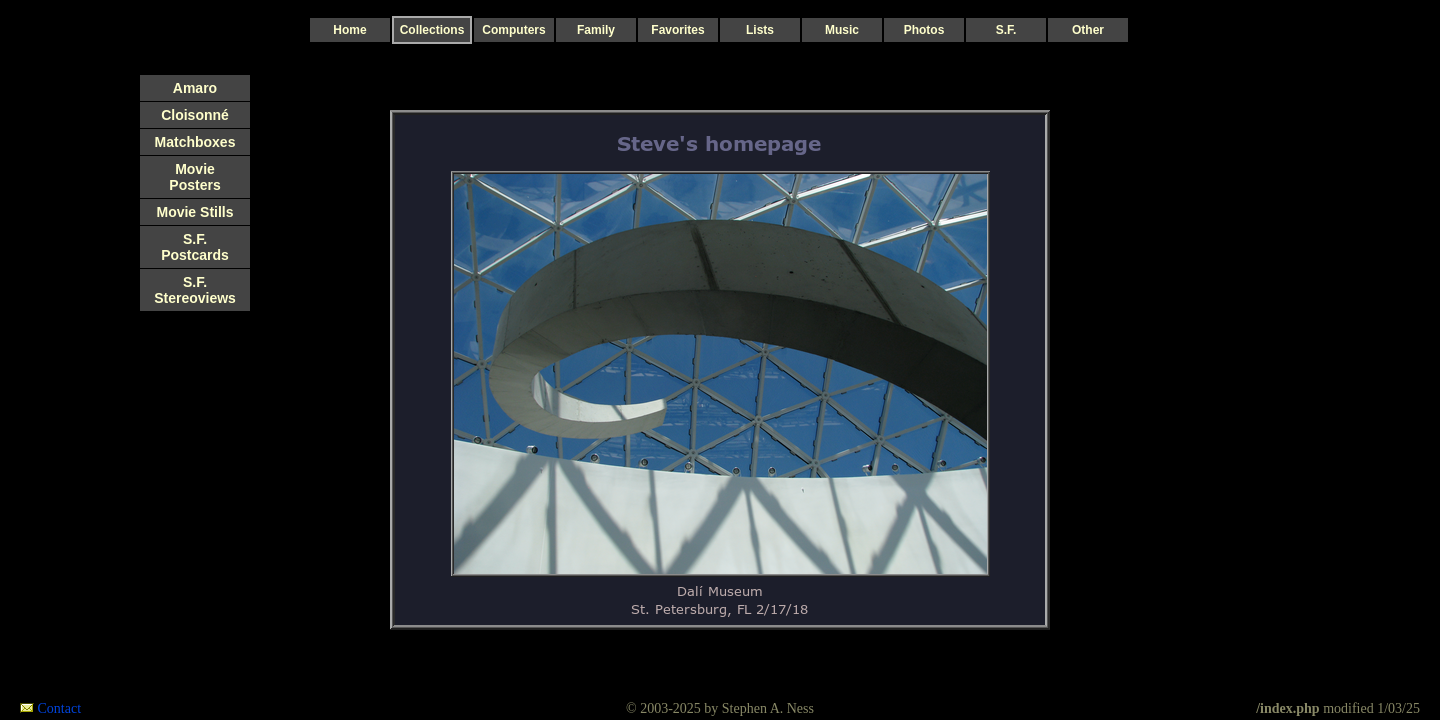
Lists (760, 30)
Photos (924, 30)
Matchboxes (195, 142)
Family (596, 30)
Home (349, 30)
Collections (432, 30)
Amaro (195, 88)
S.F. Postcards (195, 247)
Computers (513, 30)
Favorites (677, 30)
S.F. (1006, 30)
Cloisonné (195, 115)
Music (842, 30)
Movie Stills (194, 212)
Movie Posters (194, 177)
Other (1088, 30)
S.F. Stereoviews (195, 290)
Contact (60, 708)
